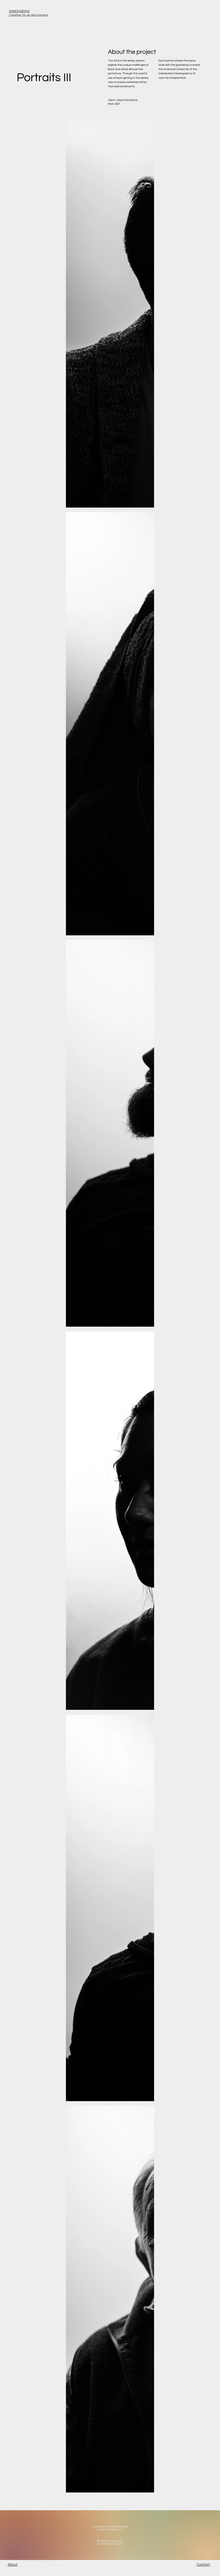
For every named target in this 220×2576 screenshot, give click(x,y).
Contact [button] (203, 2564)
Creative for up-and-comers (28, 15)
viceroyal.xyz (19, 11)
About (13, 2564)
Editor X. (118, 2543)
